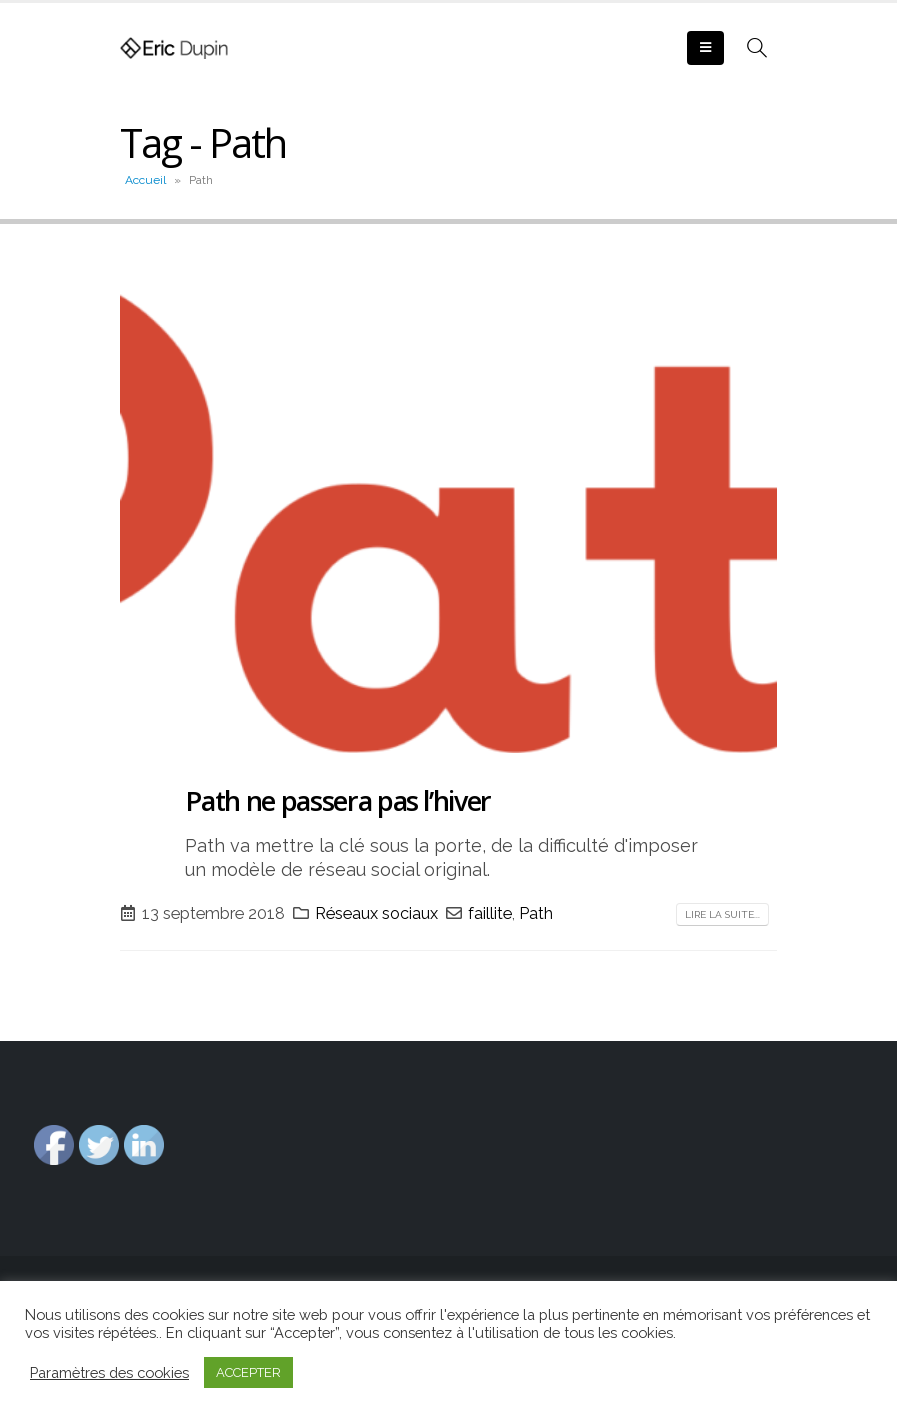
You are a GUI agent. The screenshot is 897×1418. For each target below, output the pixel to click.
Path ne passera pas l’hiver (338, 800)
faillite (490, 913)
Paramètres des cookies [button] (109, 1372)
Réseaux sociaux (376, 913)
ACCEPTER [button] (248, 1372)
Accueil (145, 180)
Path (536, 913)
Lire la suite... (722, 914)
